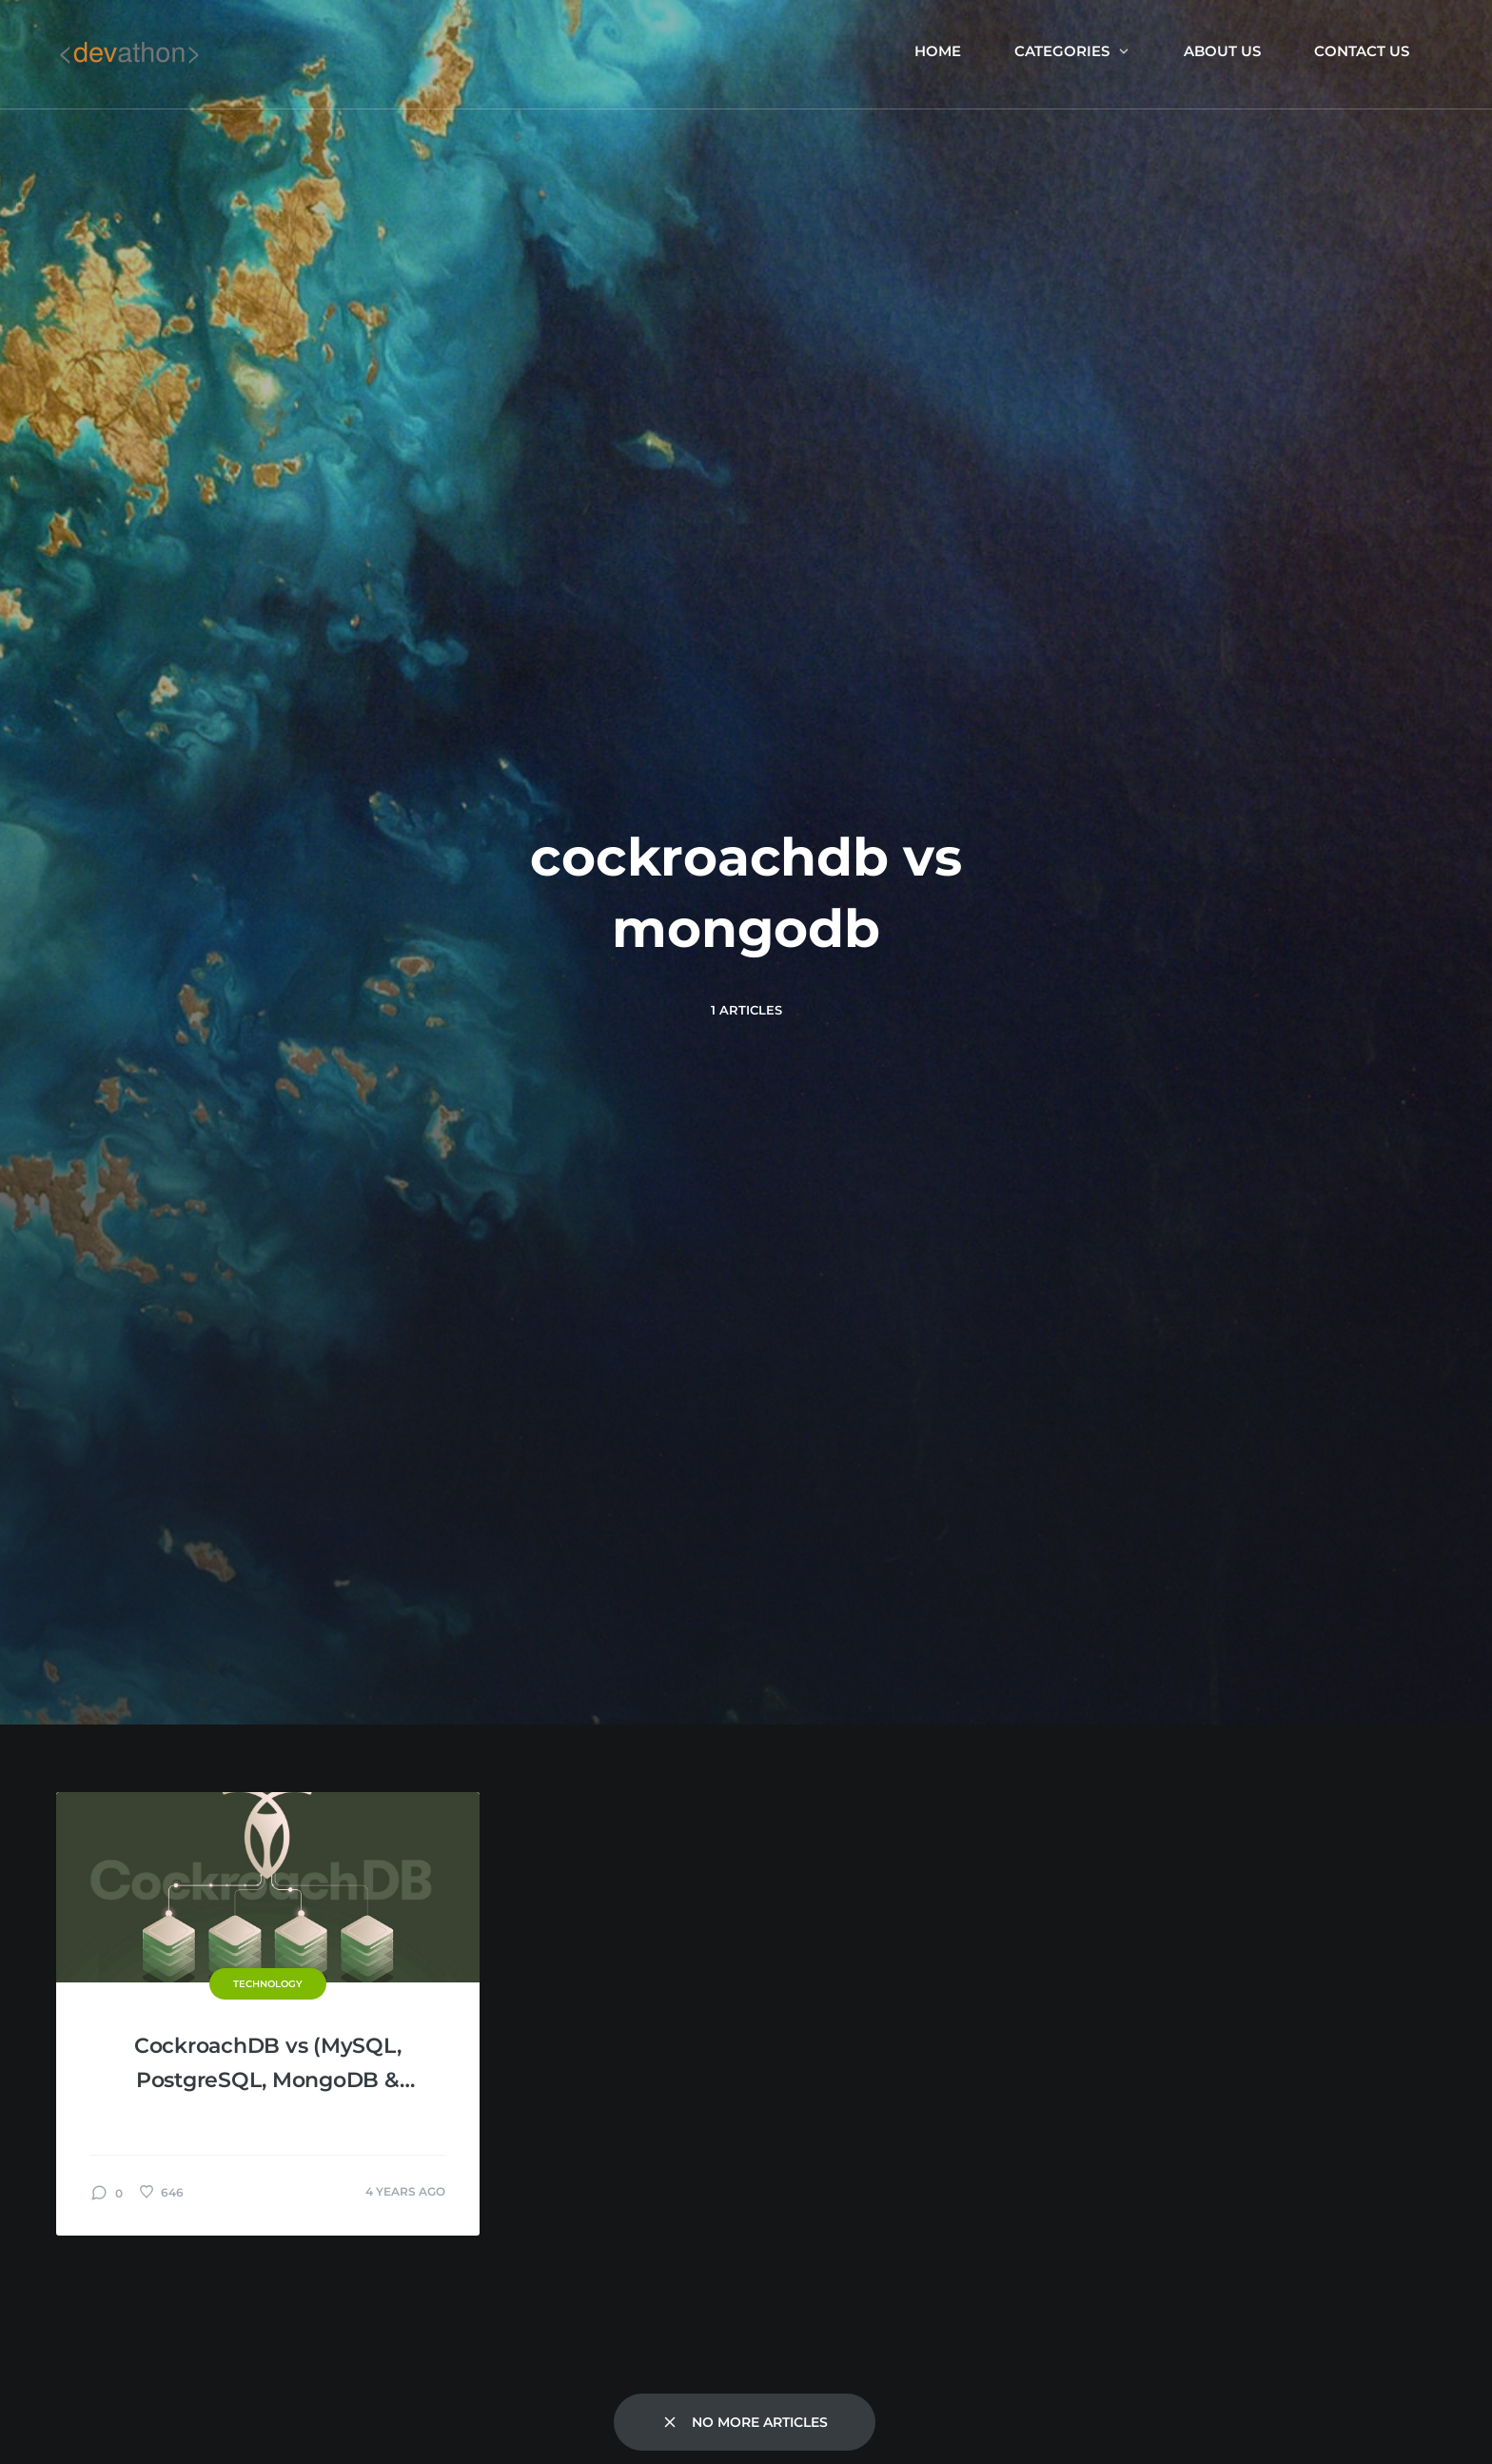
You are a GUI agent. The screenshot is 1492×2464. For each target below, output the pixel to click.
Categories (1072, 51)
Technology (268, 1984)
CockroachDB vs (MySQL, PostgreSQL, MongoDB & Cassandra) (268, 2065)
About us (1222, 51)
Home (937, 51)
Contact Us (1361, 51)
